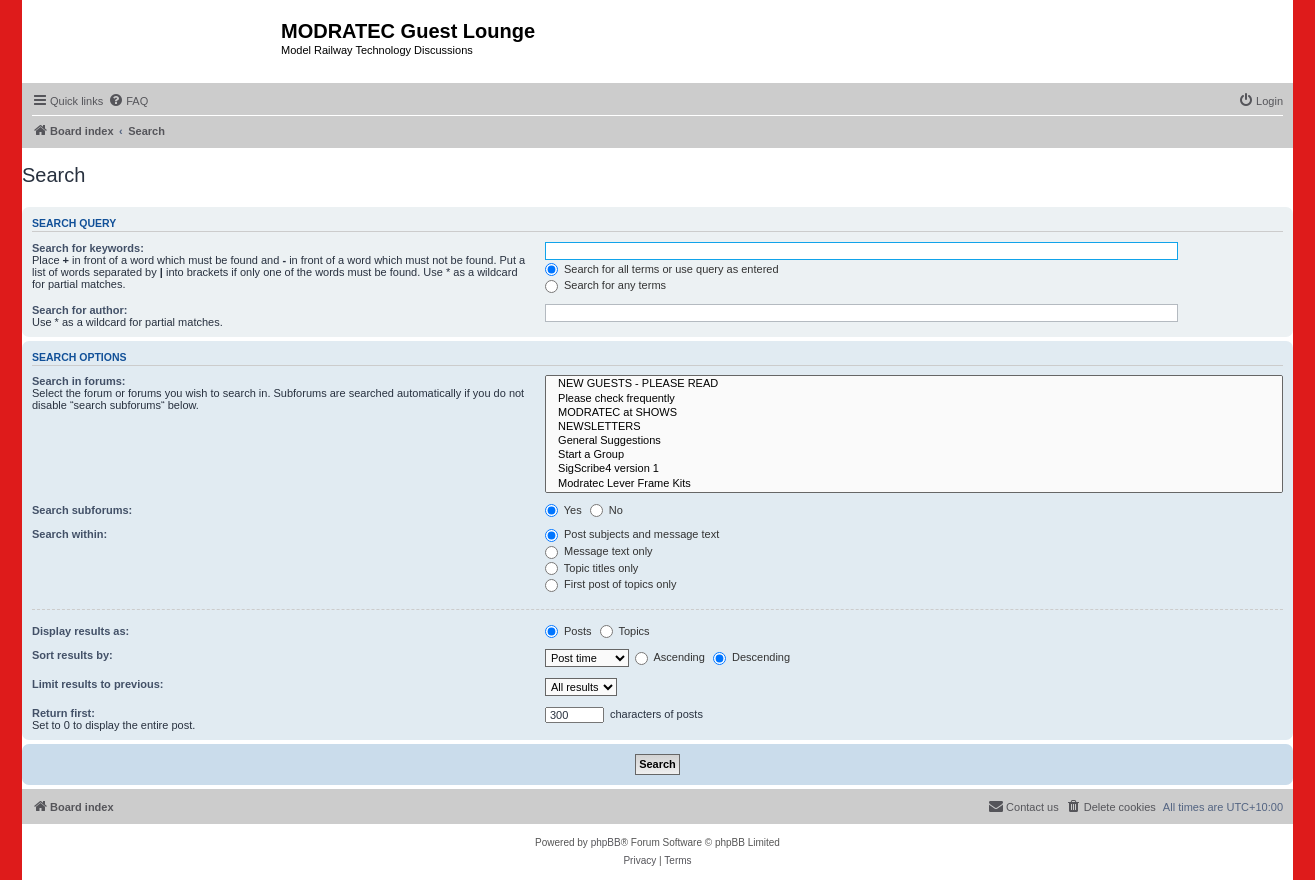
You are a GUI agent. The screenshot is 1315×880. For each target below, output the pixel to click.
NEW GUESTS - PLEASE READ (914, 384)
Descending (751, 657)
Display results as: (80, 631)
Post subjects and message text (632, 534)
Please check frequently (914, 399)
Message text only (599, 551)
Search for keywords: (88, 248)
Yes (563, 510)
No (606, 510)
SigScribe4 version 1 (914, 469)
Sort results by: (72, 655)
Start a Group (914, 455)
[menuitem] (128, 101)
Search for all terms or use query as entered (662, 269)
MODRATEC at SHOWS (914, 413)
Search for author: (79, 310)
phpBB (606, 842)
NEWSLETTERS (914, 427)
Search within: (69, 534)
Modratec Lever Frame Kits (914, 484)
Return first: (63, 713)
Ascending (670, 657)
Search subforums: (82, 510)
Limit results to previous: (97, 684)
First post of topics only (611, 584)
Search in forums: (79, 381)
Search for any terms (605, 285)
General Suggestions (914, 441)
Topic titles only (591, 568)
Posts (568, 631)
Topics (625, 631)
